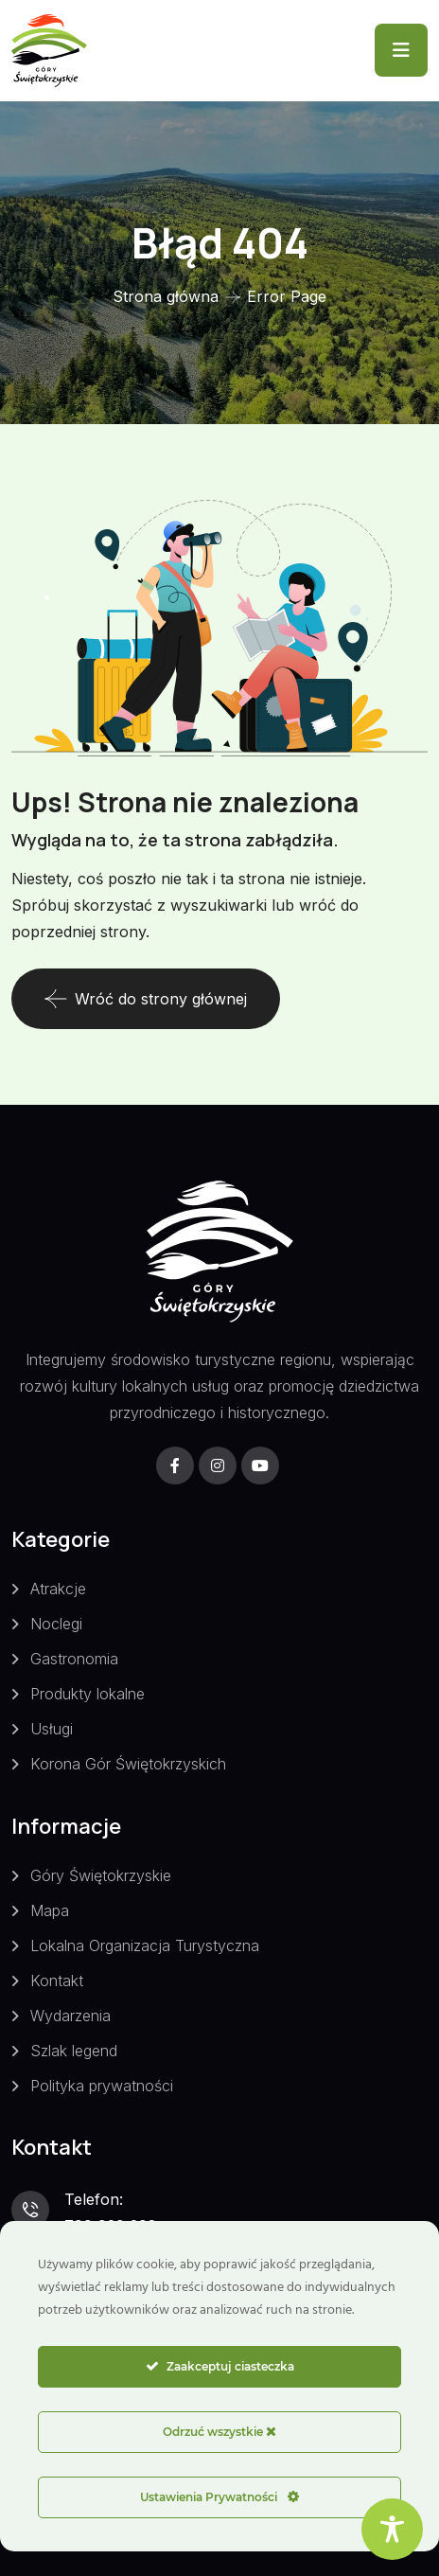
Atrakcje (58, 1588)
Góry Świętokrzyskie (100, 1875)
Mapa (49, 1910)
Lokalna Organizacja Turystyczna (144, 1945)
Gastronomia (74, 1658)
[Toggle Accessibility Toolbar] (392, 2529)
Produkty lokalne (87, 1693)
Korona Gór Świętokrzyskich (128, 1763)
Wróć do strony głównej (145, 998)
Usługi (51, 1728)
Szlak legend (73, 2050)
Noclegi (56, 1623)
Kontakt (56, 1980)
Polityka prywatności (101, 2085)
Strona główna (166, 296)
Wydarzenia (70, 2015)
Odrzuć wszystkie (219, 2432)
